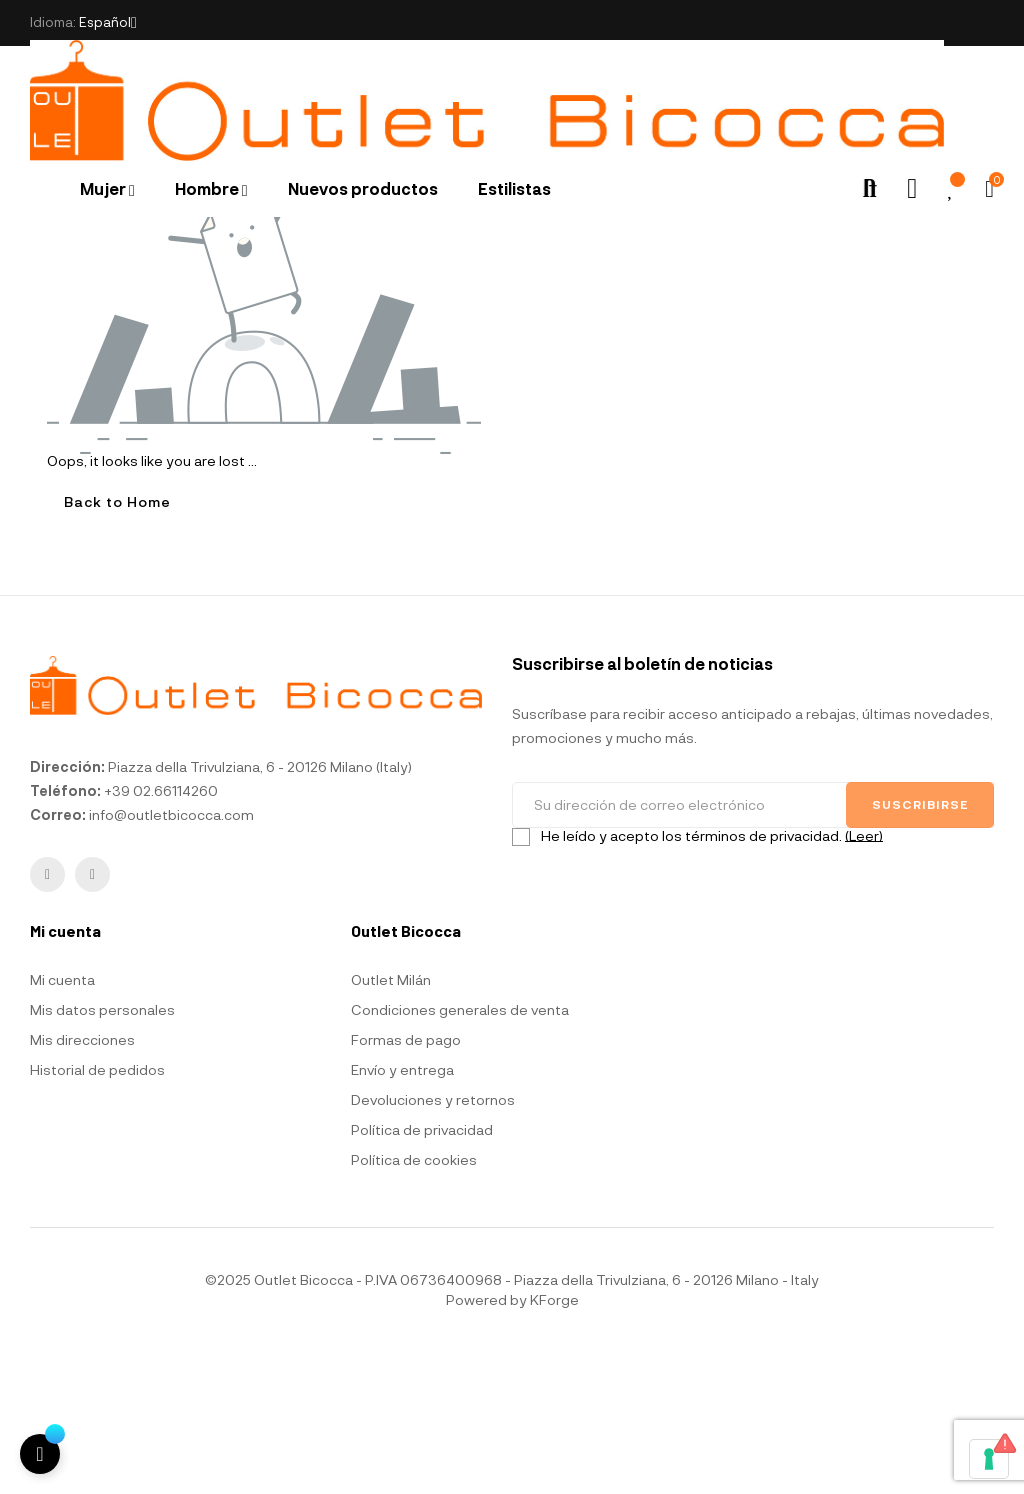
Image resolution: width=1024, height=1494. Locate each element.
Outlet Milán (391, 1123)
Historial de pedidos (97, 1213)
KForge (554, 1443)
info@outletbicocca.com (171, 959)
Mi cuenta (62, 1123)
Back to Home (117, 646)
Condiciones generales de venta (460, 1153)
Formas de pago (406, 1183)
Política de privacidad (422, 1273)
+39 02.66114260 (161, 935)
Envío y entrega (402, 1213)
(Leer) (864, 979)
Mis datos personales (102, 1153)
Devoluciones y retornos (433, 1243)
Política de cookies (414, 1303)
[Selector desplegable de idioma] (108, 23)
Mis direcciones (82, 1183)
